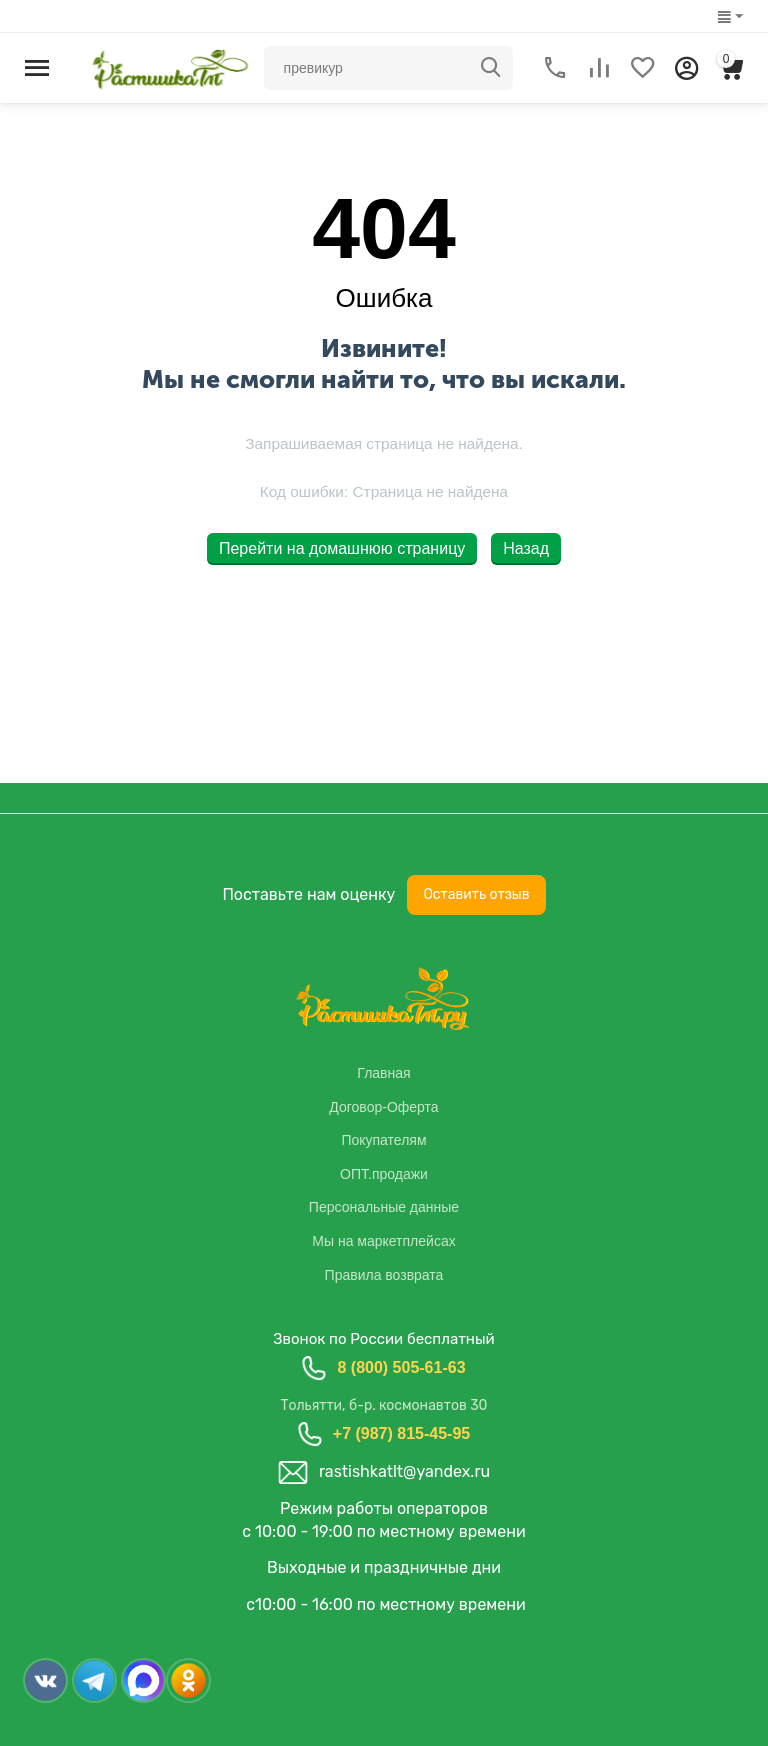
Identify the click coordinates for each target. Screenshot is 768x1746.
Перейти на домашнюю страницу (342, 548)
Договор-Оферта (383, 1107)
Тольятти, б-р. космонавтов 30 (383, 1405)
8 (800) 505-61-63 (401, 1367)
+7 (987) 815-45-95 (401, 1433)
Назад (526, 548)
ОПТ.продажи (384, 1174)
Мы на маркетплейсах (383, 1241)
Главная (383, 1073)
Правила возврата (384, 1275)
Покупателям (383, 1140)
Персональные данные (384, 1207)
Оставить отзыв (476, 894)
